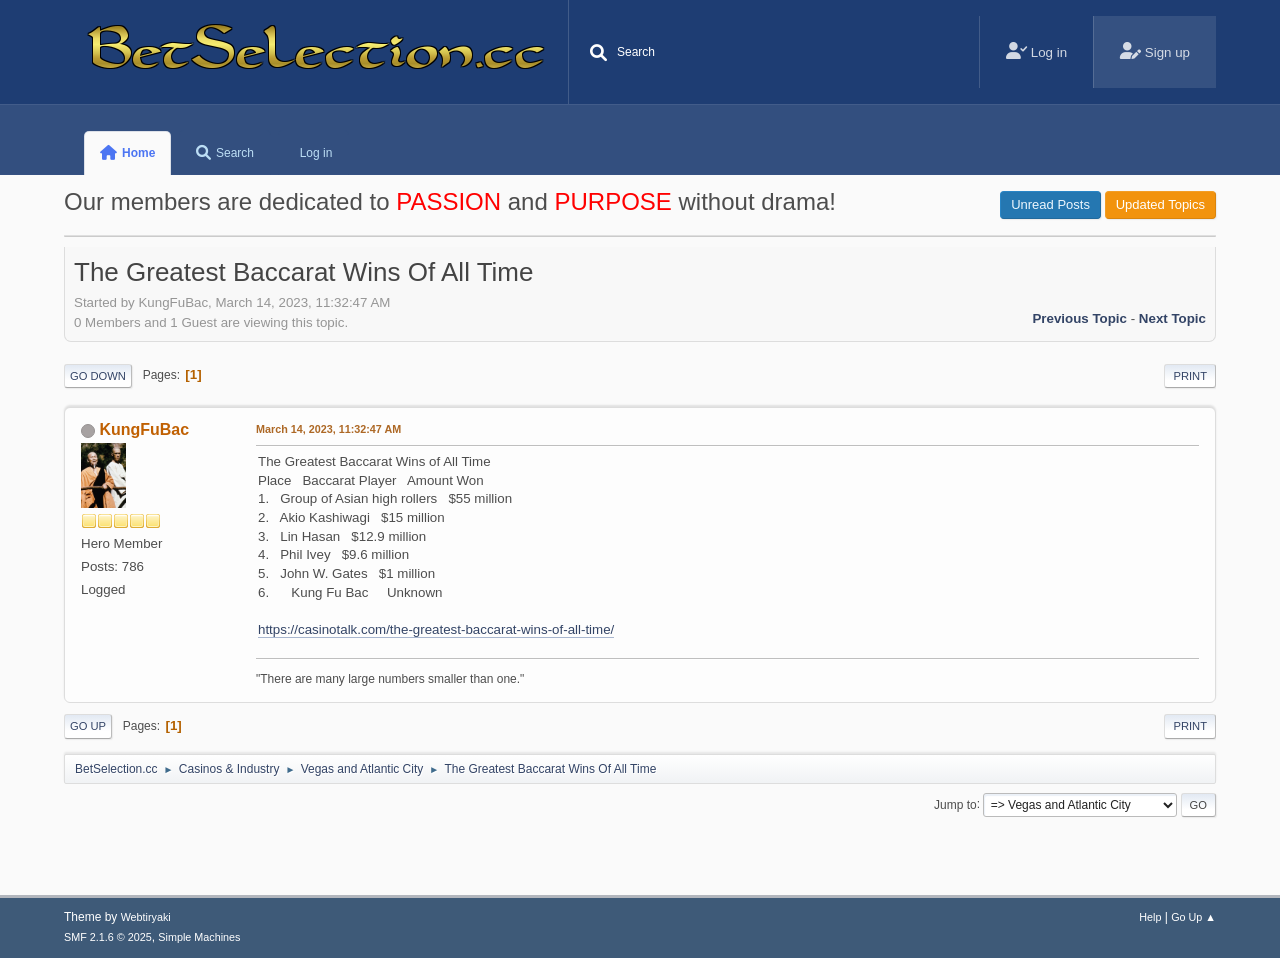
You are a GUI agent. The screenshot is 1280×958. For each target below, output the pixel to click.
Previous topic (1079, 318)
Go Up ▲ (1193, 917)
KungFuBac (144, 429)
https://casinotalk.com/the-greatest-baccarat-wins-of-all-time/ (436, 629)
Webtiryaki (146, 917)
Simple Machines (199, 937)
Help (1150, 917)
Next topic (1172, 318)
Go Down (98, 376)
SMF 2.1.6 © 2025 (108, 937)
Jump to (955, 804)
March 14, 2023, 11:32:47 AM (328, 429)
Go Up (88, 726)
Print (1190, 376)
